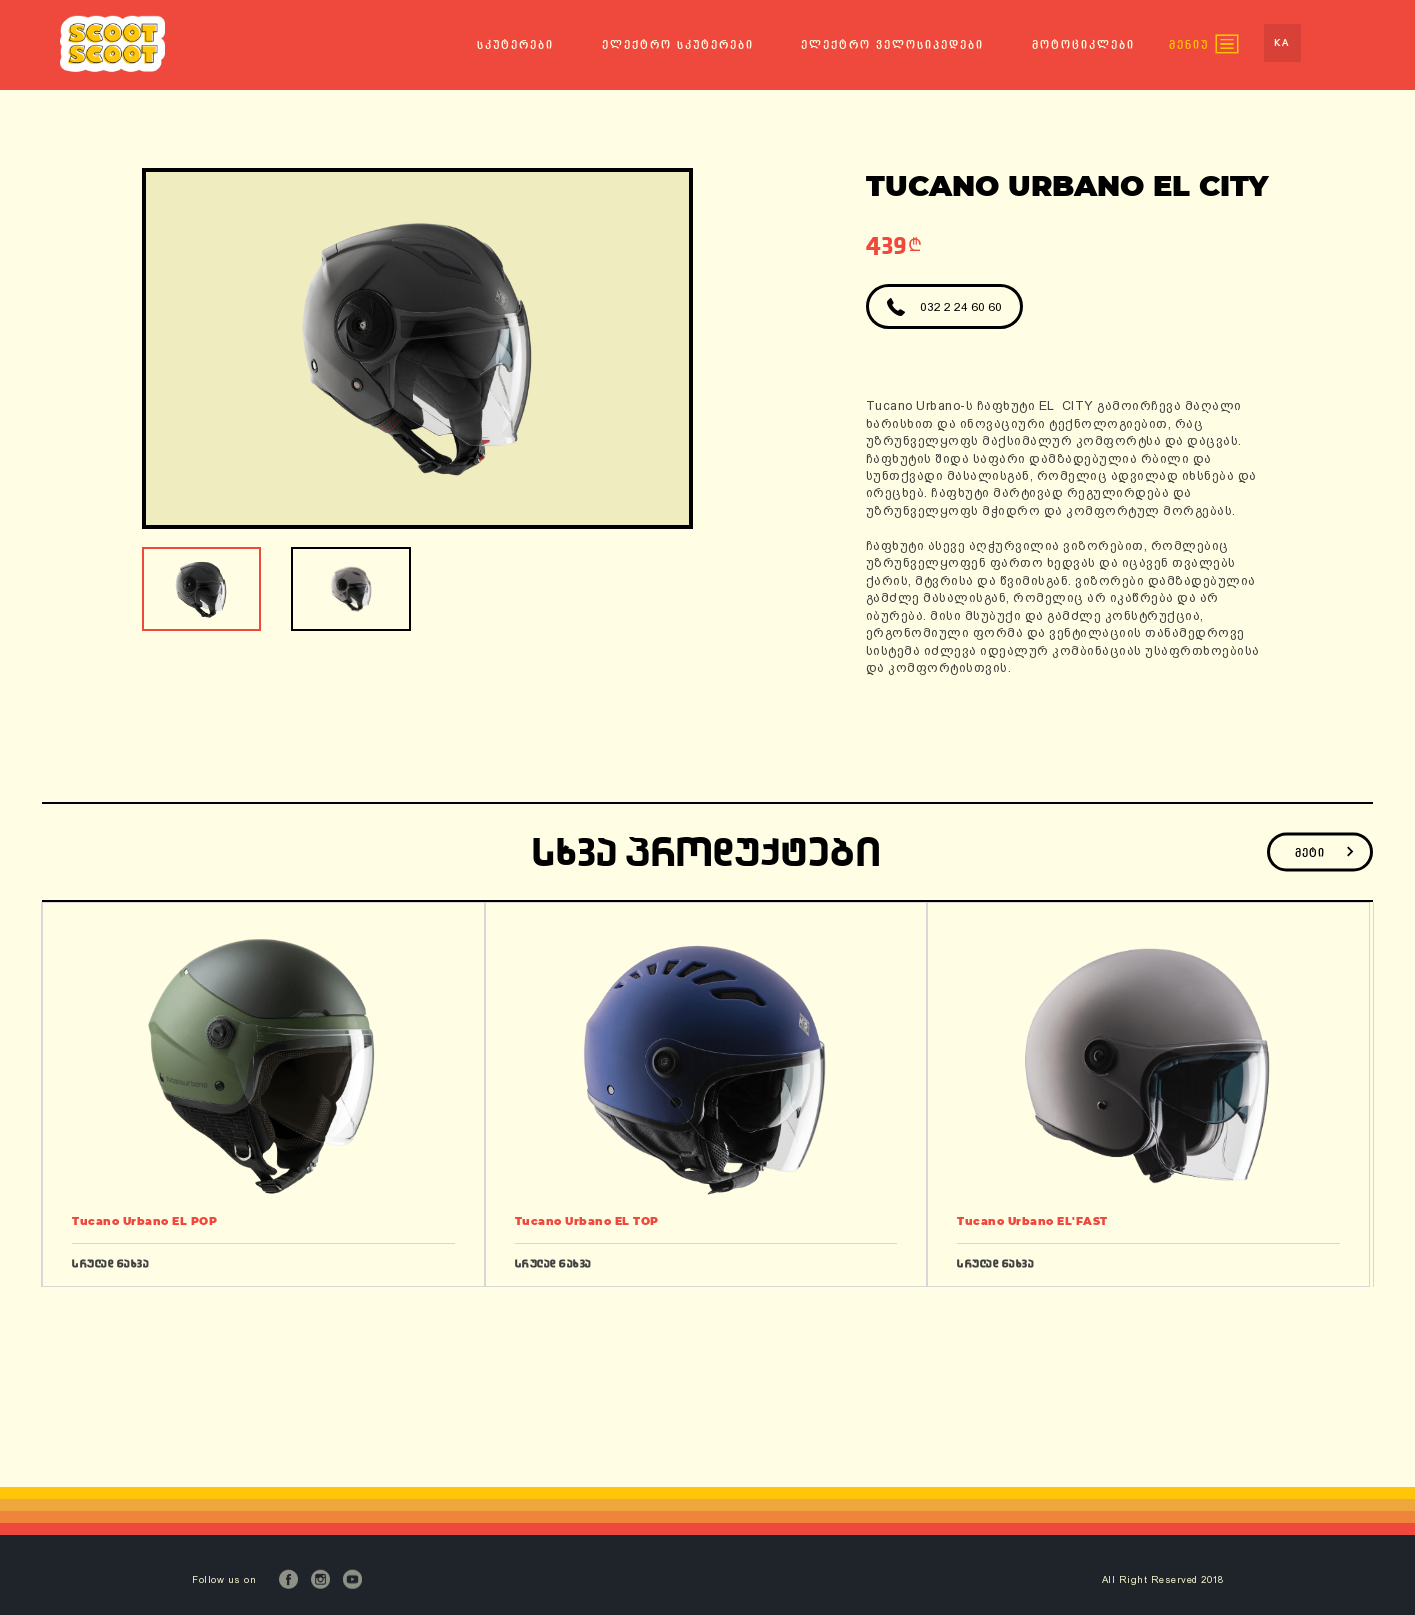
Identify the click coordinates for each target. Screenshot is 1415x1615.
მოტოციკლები (1083, 45)
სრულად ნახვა (110, 1263)
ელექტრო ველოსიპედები (892, 45)
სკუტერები (515, 45)
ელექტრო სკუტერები (678, 45)
